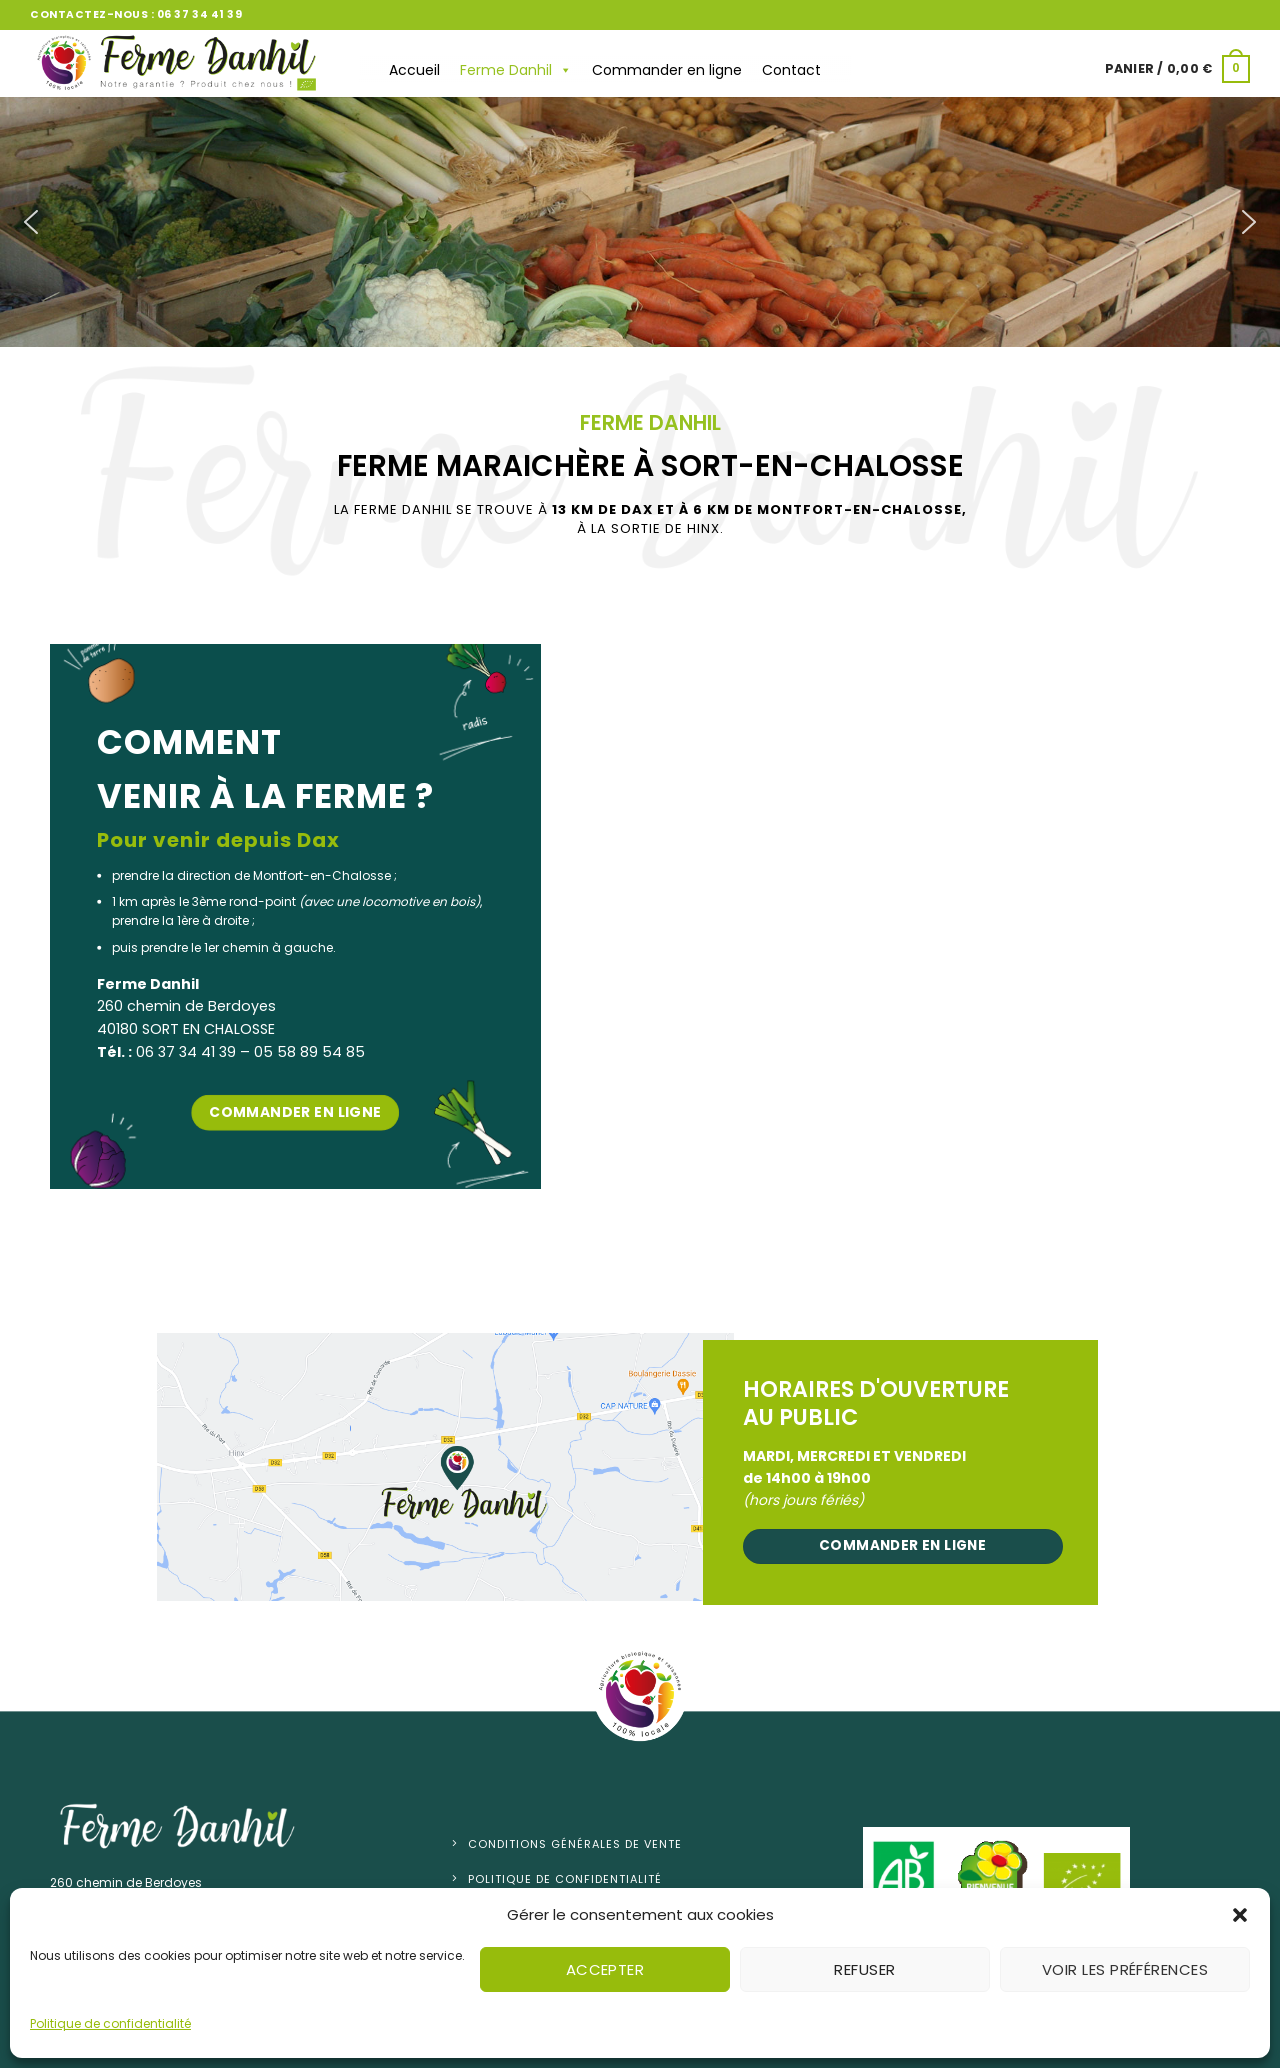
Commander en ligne (667, 70)
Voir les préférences (1125, 1969)
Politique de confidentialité (110, 2023)
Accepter (605, 1969)
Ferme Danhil (516, 70)
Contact (791, 70)
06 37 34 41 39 (199, 14)
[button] (1240, 1915)
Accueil (414, 70)
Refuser (864, 1969)
